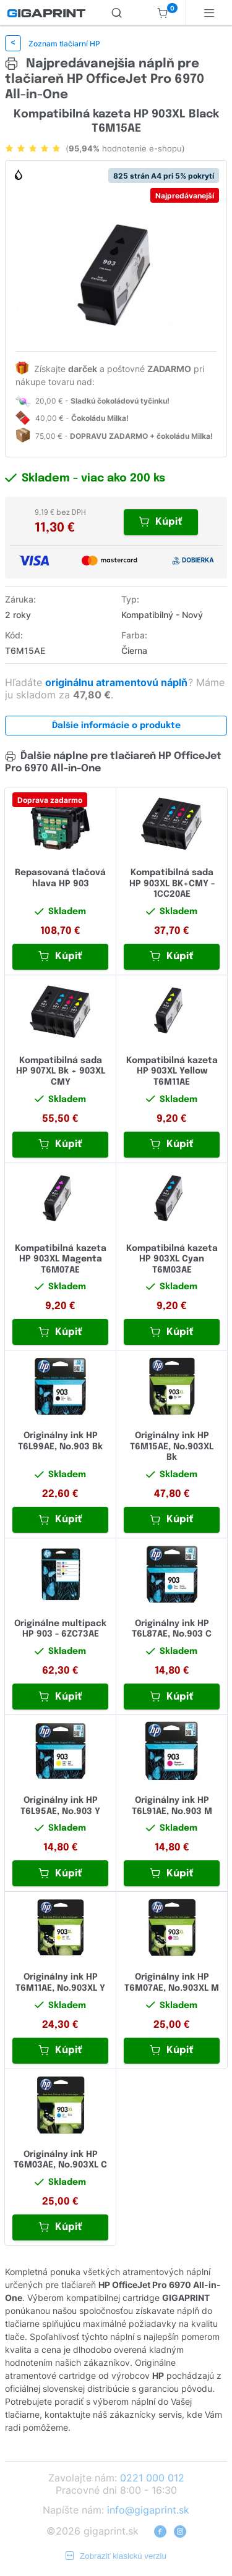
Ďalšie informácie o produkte (116, 725)
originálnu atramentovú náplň (117, 682)
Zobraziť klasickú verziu (116, 2556)
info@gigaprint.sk (148, 2510)
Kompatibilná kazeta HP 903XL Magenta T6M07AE (60, 1259)
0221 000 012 (152, 2478)
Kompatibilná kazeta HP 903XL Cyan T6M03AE (172, 1259)
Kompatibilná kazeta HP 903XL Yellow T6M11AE (172, 1071)
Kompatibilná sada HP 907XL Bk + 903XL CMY (60, 1071)
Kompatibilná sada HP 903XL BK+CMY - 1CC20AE (172, 883)
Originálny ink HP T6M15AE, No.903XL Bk (171, 1446)
